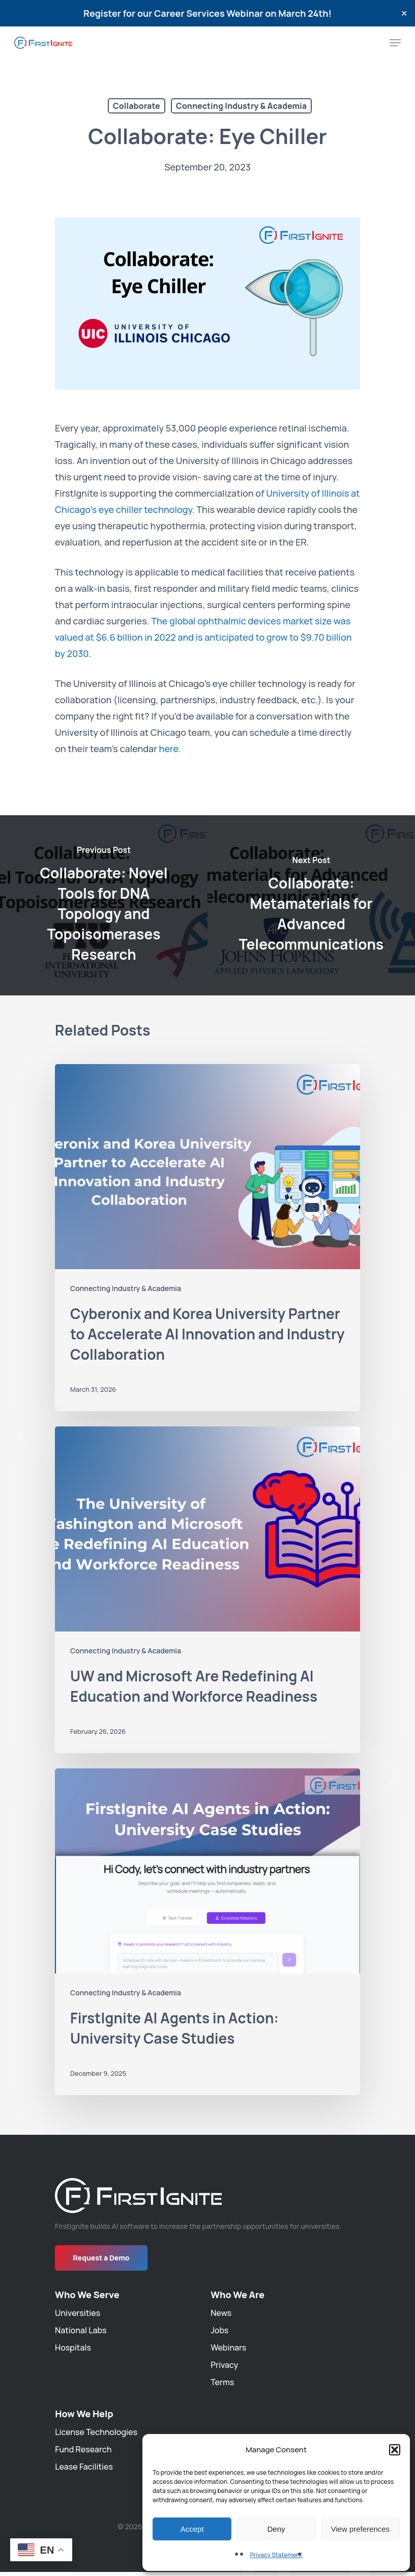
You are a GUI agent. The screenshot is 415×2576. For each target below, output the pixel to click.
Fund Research (83, 2449)
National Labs (80, 2330)
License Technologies (96, 2432)
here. (170, 748)
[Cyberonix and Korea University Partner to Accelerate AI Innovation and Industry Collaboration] (207, 1237)
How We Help (84, 2414)
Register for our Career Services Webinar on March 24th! (207, 13)
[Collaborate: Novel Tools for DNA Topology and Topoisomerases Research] (104, 905)
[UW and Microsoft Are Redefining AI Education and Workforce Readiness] (207, 1589)
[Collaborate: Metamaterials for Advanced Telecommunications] (311, 905)
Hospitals (73, 2347)
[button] (395, 2450)
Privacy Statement (276, 2555)
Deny (276, 2529)
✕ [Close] (404, 13)
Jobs (219, 2330)
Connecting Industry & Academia (241, 105)
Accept (192, 2529)
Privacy (224, 2364)
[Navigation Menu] (395, 43)
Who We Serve (87, 2294)
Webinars (228, 2347)
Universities (77, 2313)
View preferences (360, 2529)
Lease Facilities (84, 2466)
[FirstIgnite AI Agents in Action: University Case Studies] (207, 1931)
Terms (222, 2382)
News (221, 2313)
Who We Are (237, 2294)
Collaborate (136, 105)
